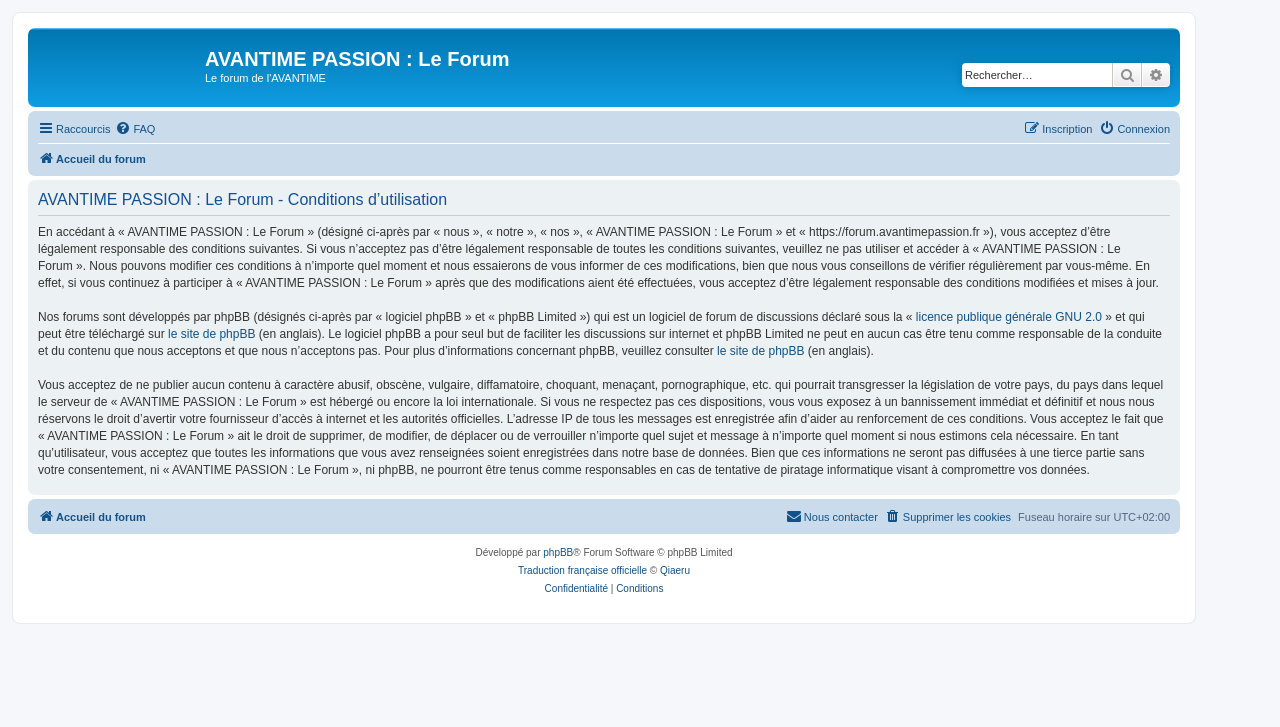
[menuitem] (135, 129)
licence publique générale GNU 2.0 (1009, 317)
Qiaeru (675, 570)
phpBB (558, 552)
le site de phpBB (211, 334)
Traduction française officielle (582, 570)
